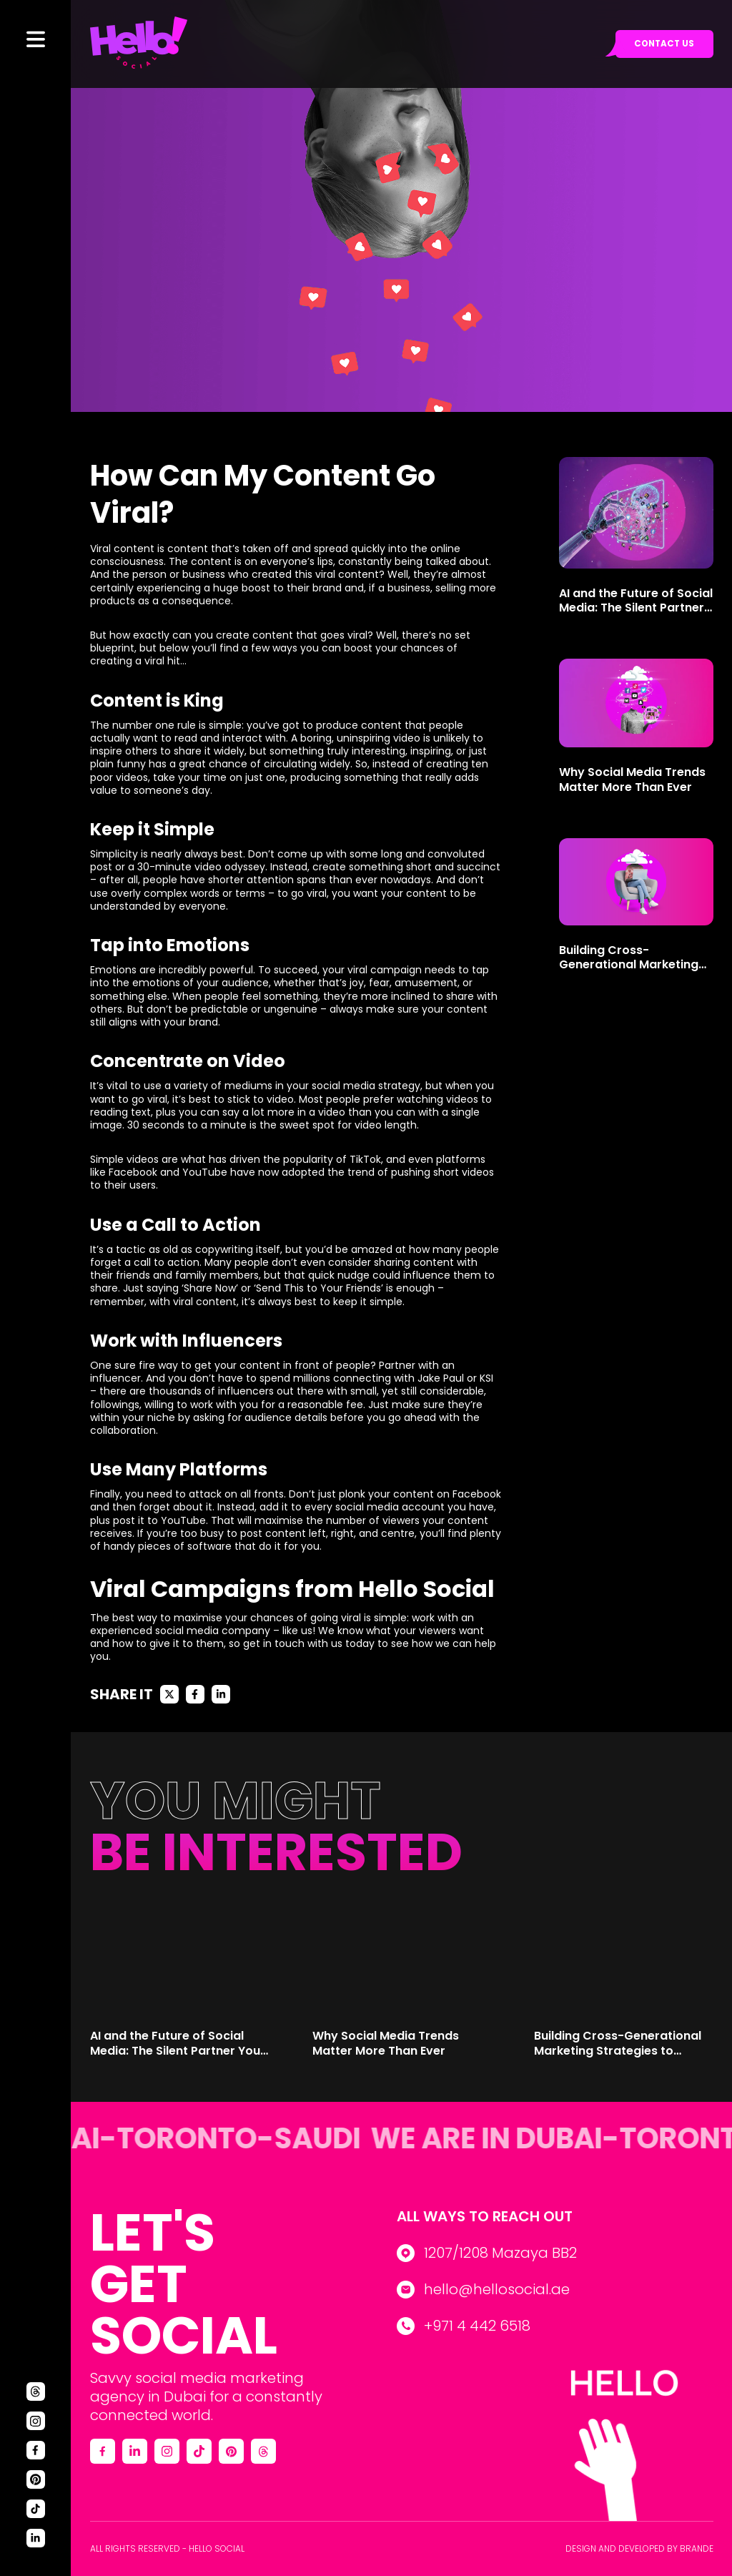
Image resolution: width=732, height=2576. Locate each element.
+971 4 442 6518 (477, 2326)
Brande (696, 2548)
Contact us (663, 45)
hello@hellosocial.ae (497, 2289)
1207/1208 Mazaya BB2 (500, 2253)
